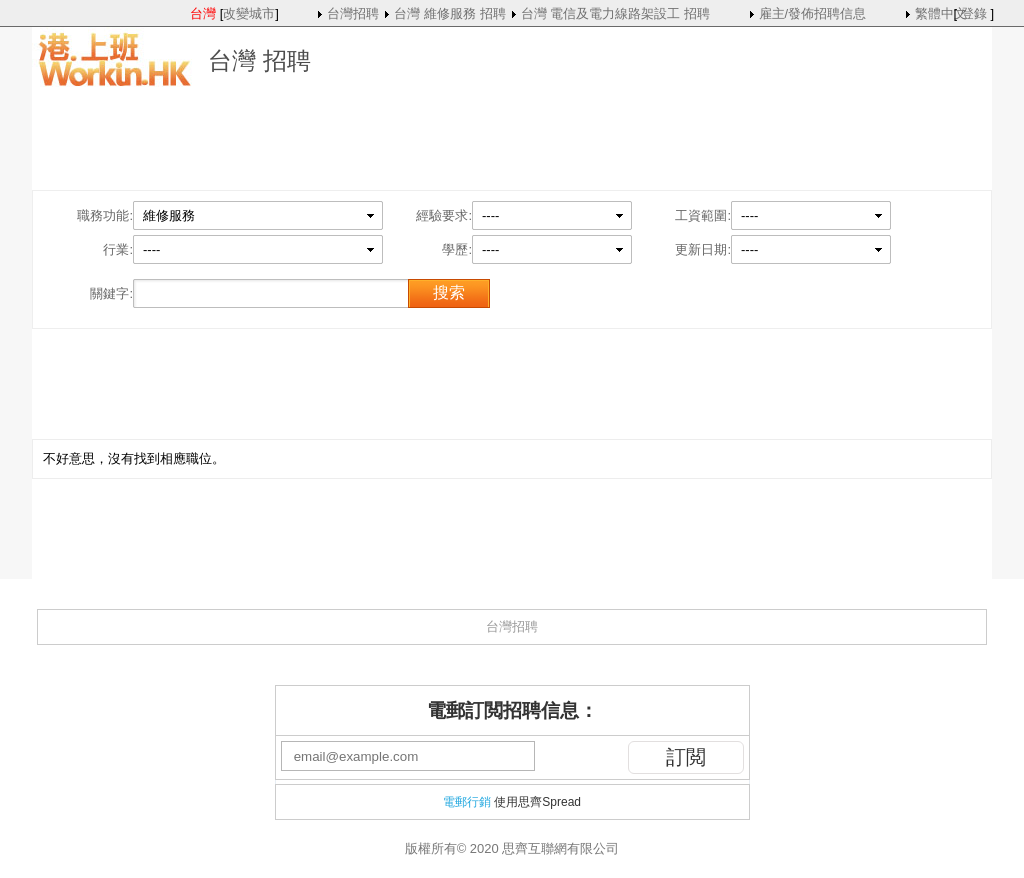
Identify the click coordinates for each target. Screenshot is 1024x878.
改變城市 (249, 13)
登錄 (974, 13)
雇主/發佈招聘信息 (813, 13)
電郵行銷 (467, 802)
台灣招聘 (353, 13)
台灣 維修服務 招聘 (449, 13)
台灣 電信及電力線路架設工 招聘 (615, 13)
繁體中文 (941, 13)
